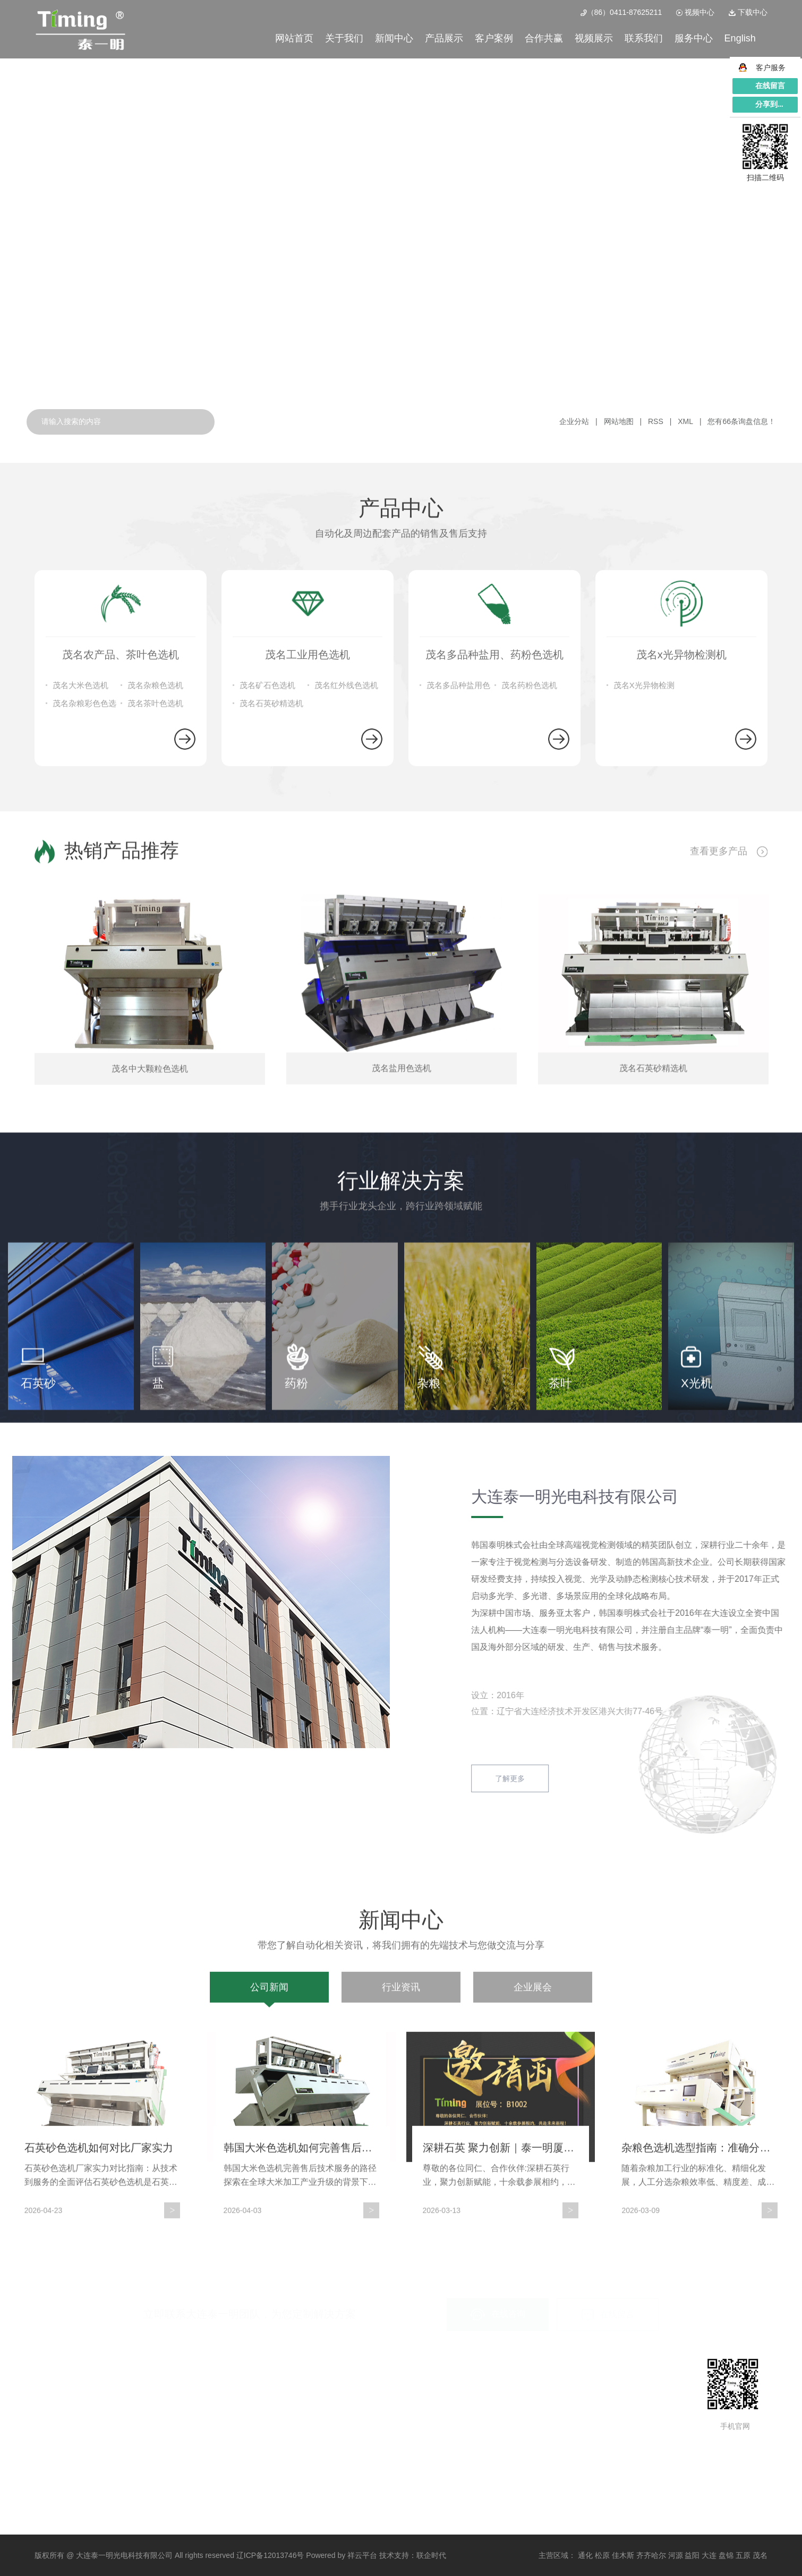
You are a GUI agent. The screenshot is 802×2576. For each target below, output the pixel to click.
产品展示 (444, 38)
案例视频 (243, 2443)
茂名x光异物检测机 (163, 2443)
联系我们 (644, 38)
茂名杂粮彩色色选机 (84, 1022)
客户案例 (494, 38)
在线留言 (608, 2314)
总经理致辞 (53, 2407)
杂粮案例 (243, 2425)
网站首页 (294, 38)
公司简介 (49, 2389)
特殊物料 (243, 2407)
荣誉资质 (49, 2425)
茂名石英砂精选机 (271, 1019)
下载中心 (748, 12)
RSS (655, 421)
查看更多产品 (728, 1076)
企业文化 (49, 2443)
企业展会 (533, 2351)
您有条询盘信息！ (741, 421)
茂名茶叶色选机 (155, 1019)
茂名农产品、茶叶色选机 (173, 2389)
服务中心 (694, 38)
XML (685, 421)
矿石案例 (243, 2389)
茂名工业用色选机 (161, 2407)
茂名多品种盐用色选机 (458, 1004)
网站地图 (620, 421)
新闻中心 (394, 38)
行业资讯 (401, 2351)
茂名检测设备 (154, 2462)
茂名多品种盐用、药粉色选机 (180, 2425)
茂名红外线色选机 (346, 1001)
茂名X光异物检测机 (644, 1004)
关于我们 (344, 38)
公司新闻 (269, 2351)
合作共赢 (544, 38)
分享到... (769, 104)
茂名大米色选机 (80, 1001)
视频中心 (695, 12)
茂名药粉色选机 (529, 1001)
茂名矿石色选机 (267, 1001)
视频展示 (594, 38)
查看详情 (159, 282)
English (740, 38)
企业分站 (574, 421)
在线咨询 (497, 2314)
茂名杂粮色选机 (155, 1001)
